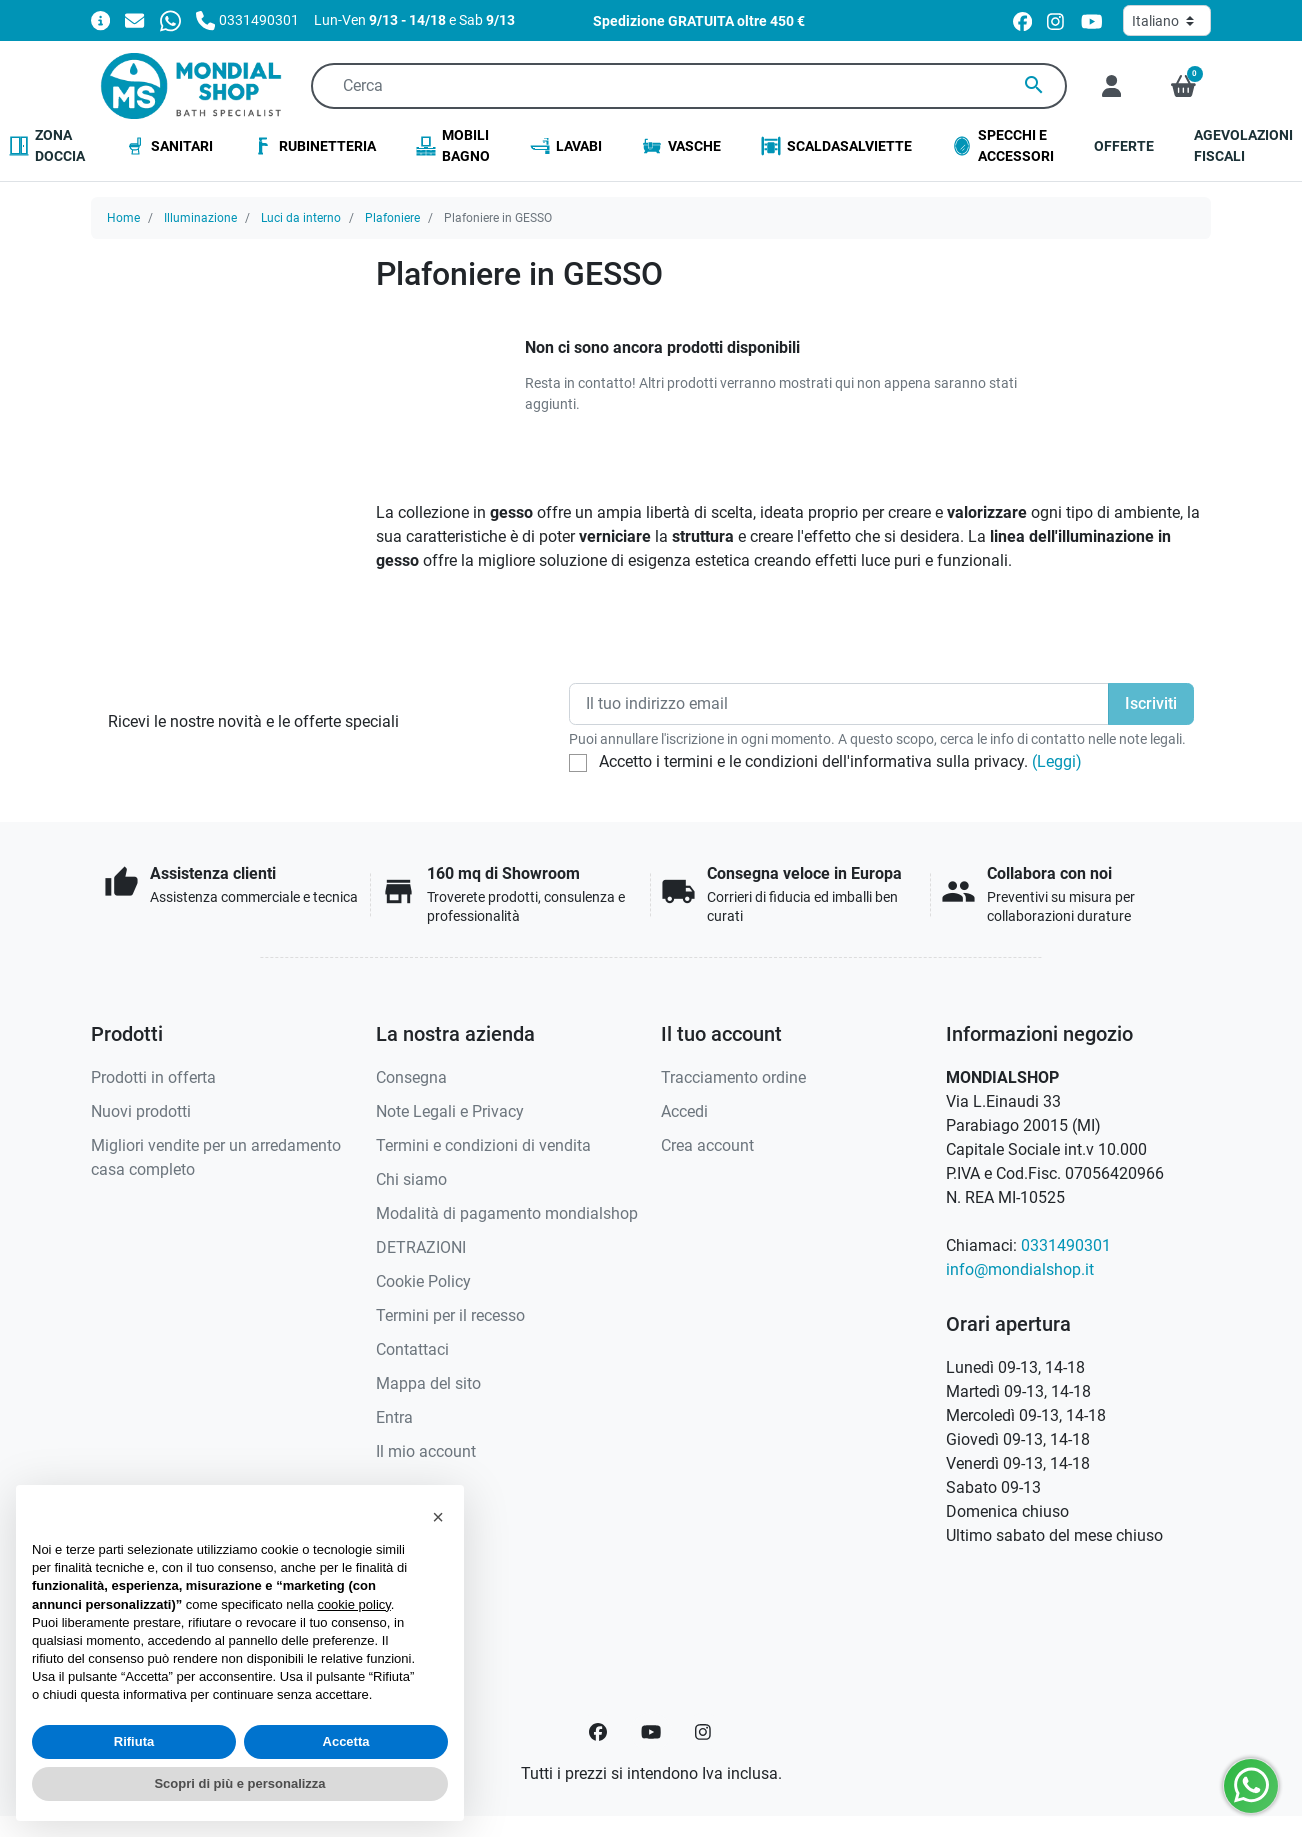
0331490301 (1066, 1245)
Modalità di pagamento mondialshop (507, 1213)
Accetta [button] (346, 1741)
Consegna (411, 1077)
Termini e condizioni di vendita (483, 1145)
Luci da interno (301, 218)
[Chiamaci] (247, 19)
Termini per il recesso (450, 1315)
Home (123, 218)
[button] (1183, 86)
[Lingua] (1167, 20)
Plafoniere (392, 218)
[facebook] (1022, 20)
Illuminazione (200, 218)
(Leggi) (1057, 761)
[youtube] (1092, 20)
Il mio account (426, 1451)
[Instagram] (704, 1732)
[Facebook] (598, 1732)
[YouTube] (651, 1732)
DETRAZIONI (421, 1247)
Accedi (684, 1111)
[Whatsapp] (170, 19)
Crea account (707, 1145)
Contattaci (412, 1349)
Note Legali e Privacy (450, 1111)
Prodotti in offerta (153, 1077)
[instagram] (1056, 20)
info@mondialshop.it (1020, 1269)
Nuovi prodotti (141, 1111)
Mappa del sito (428, 1383)
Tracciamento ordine (733, 1077)
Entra (394, 1417)
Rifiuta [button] (134, 1741)
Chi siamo (411, 1179)
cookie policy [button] (353, 1604)
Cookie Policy (423, 1281)
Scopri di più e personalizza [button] (239, 1783)
